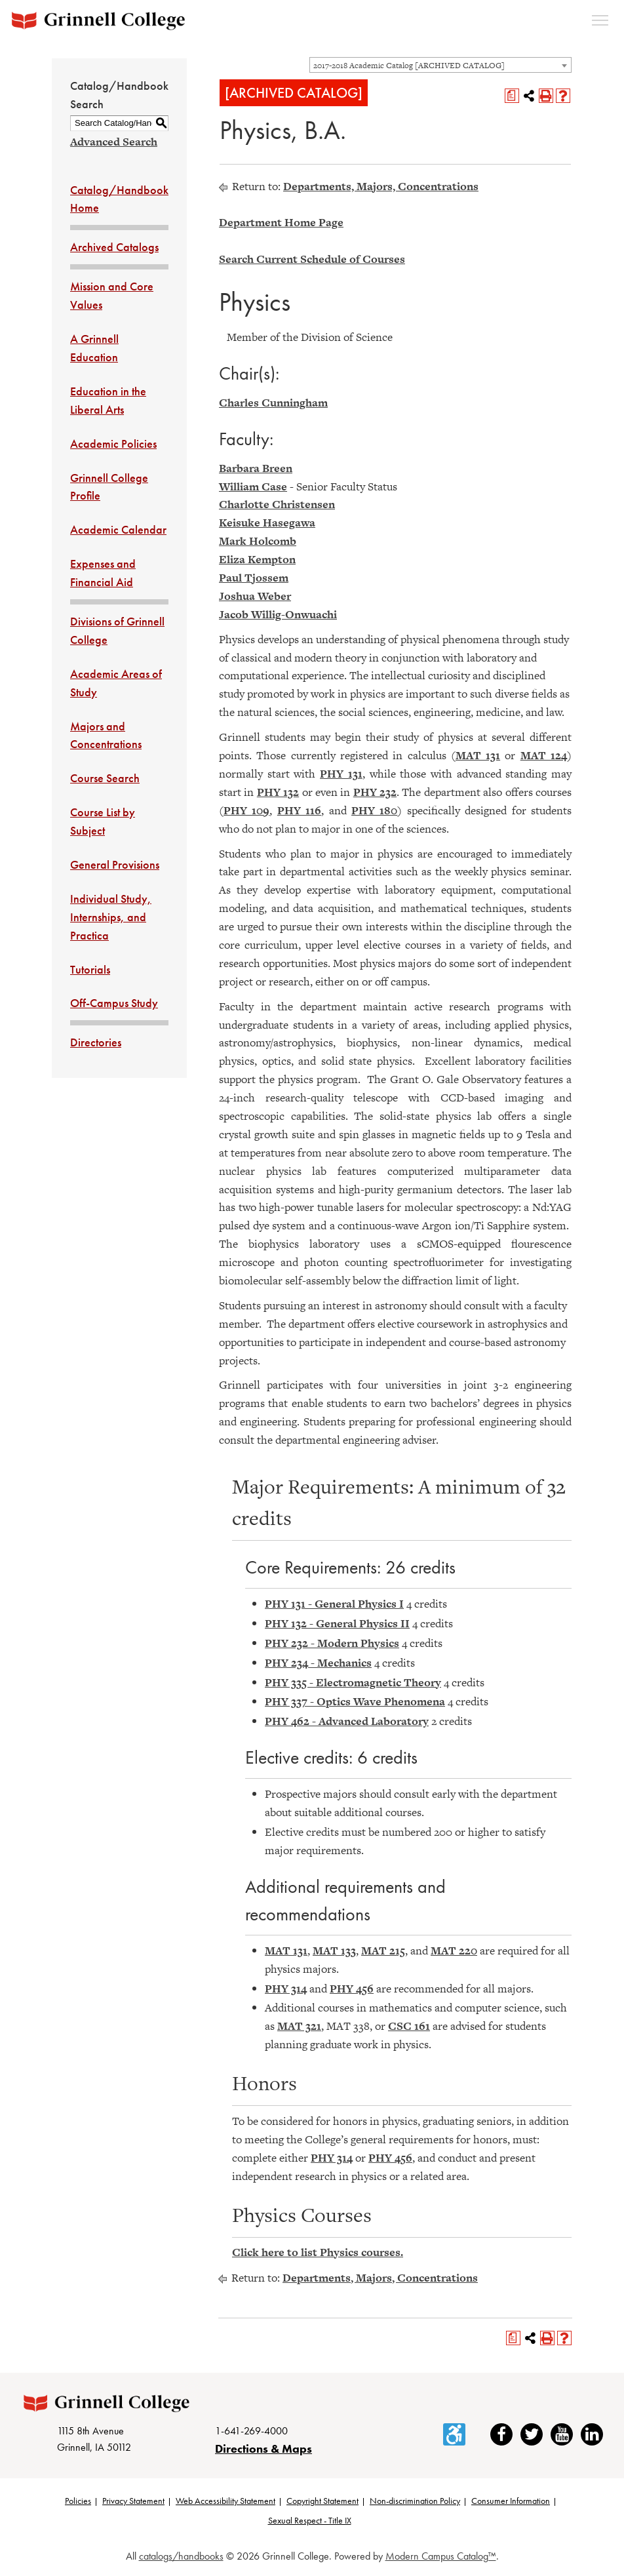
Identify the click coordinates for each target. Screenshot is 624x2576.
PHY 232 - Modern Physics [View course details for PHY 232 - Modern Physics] (332, 1643)
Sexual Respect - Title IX (309, 2522)
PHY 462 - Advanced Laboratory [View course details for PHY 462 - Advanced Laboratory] (347, 1721)
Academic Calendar (118, 529)
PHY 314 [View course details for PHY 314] (286, 1988)
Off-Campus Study (114, 1002)
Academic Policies (113, 443)
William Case (253, 486)
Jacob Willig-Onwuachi (278, 614)
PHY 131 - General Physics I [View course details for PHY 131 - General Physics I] (334, 1604)
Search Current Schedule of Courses (312, 259)
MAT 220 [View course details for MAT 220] (454, 1950)
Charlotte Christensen (277, 504)
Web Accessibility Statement (225, 2502)
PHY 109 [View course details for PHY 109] (246, 810)
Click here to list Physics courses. (317, 2252)
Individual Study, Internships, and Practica (110, 917)
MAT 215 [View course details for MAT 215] (383, 1950)
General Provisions (114, 864)
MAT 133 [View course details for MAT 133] (334, 1950)
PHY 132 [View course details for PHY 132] (278, 792)
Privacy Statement (133, 2502)
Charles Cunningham (273, 402)
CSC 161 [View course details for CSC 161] (409, 2026)
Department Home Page (281, 222)
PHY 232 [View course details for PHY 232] (375, 792)
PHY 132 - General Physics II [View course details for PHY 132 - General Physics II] (337, 1623)
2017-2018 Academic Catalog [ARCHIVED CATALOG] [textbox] (409, 65)
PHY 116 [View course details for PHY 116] (299, 810)
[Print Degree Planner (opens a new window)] (512, 96)
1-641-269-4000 (251, 2432)
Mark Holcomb (257, 541)
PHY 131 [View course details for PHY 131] (341, 774)
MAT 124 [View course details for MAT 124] (543, 755)
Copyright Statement (322, 2502)
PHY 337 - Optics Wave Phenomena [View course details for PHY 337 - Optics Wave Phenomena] (355, 1701)
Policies (78, 2502)
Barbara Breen (255, 468)
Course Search (105, 777)
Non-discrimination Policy (415, 2502)
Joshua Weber (255, 596)
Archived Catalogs (114, 246)
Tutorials (90, 969)
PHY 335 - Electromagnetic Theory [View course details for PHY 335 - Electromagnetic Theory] (353, 1682)
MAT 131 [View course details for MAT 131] (478, 755)
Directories (95, 1042)
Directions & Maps (263, 2449)
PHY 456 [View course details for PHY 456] (352, 1988)
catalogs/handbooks (181, 2557)
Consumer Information (510, 2502)
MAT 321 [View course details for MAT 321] (299, 2026)
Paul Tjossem (253, 577)
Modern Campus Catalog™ (440, 2557)
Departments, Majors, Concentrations (380, 186)
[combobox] (440, 65)
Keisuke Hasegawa (267, 522)
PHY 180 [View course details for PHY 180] (374, 810)
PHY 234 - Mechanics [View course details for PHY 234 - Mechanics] (318, 1663)
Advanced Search (113, 141)
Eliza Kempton (257, 559)
